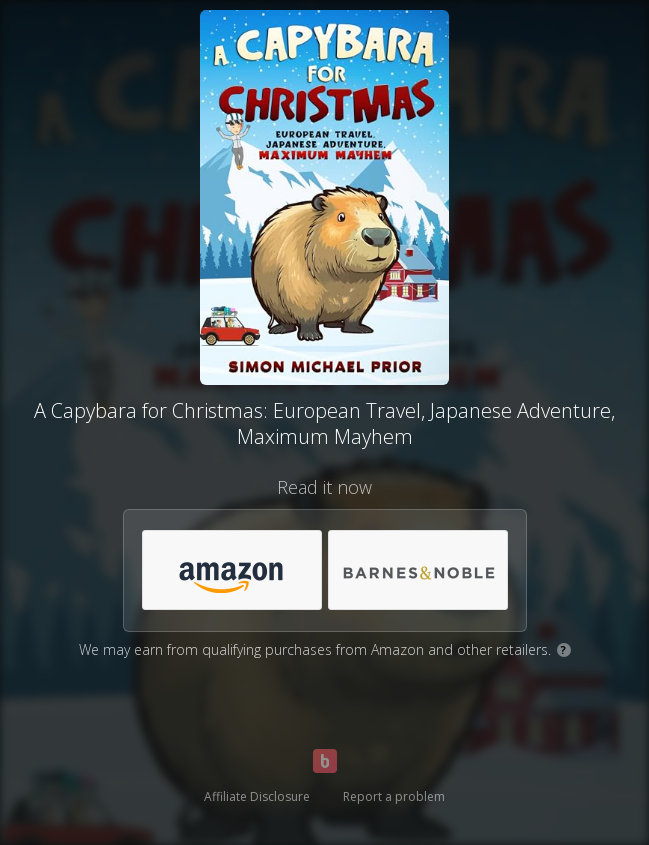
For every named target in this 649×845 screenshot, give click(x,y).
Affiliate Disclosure (257, 796)
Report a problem (394, 796)
